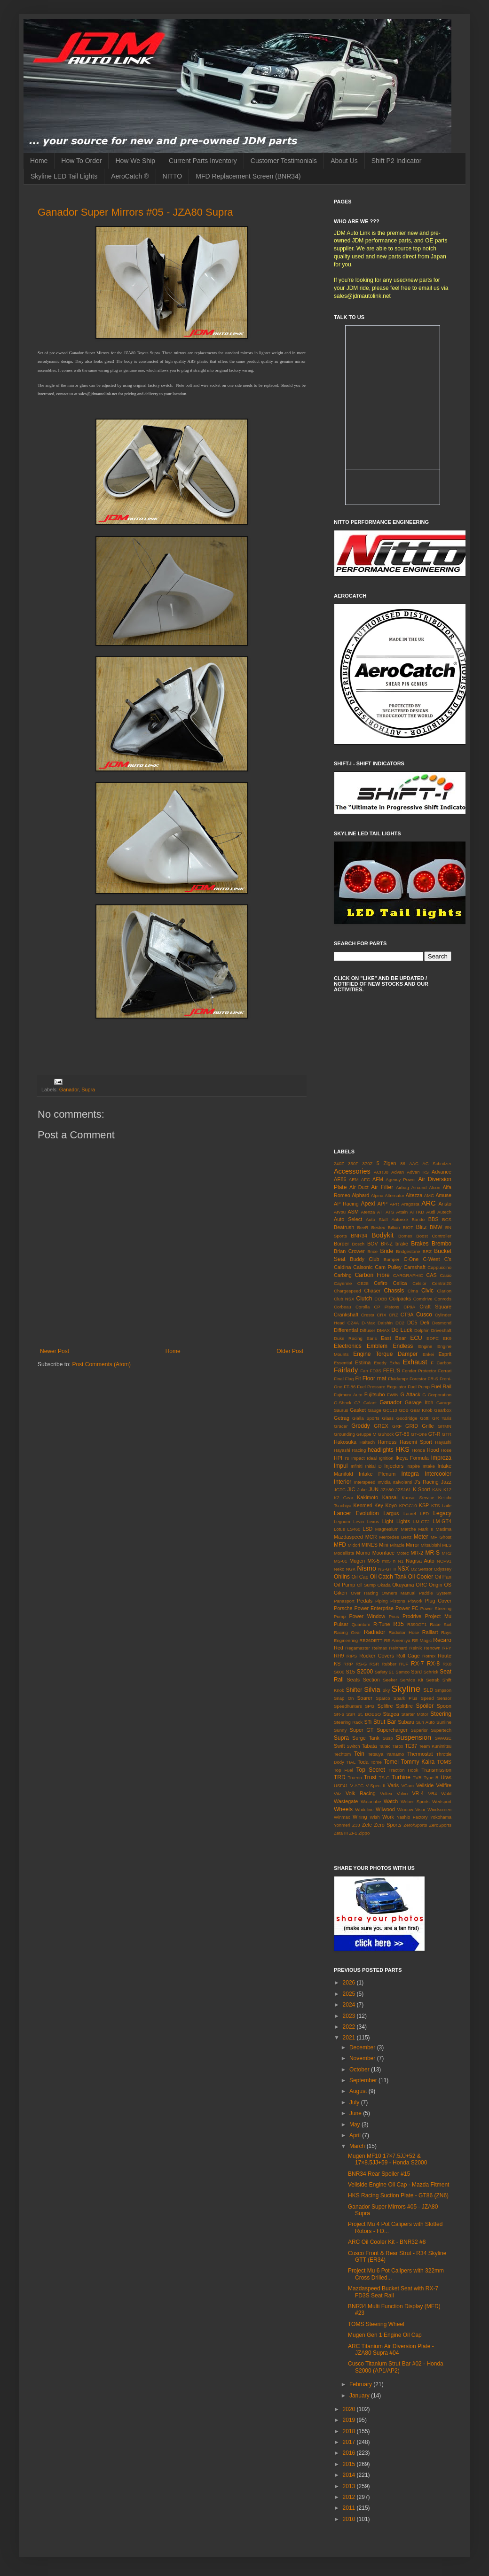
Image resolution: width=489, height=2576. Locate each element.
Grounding (344, 1434)
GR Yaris (441, 1418)
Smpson (443, 1690)
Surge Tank (365, 1738)
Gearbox (442, 1410)
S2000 (364, 1671)
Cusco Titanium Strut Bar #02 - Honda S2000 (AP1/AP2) (395, 2367)
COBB (380, 1298)
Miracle (397, 1545)
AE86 (340, 1179)
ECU (416, 1338)
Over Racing (364, 1592)
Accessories (352, 1171)
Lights (403, 1521)
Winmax (342, 1817)
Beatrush (344, 1227)
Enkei (428, 1354)
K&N (437, 1489)
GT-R (434, 1434)
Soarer (364, 1698)
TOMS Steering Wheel (376, 2324)
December (363, 2047)
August (359, 2091)
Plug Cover (438, 1600)
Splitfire (404, 1706)
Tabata (369, 1746)
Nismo (366, 1568)
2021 (350, 2037)
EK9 (447, 1338)
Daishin (385, 1322)
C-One (410, 1259)
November (363, 2058)
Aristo (444, 1203)
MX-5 (374, 1561)
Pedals (364, 1600)
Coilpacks (400, 1298)
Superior (418, 1730)
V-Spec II (375, 1785)
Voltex (386, 1793)
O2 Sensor (422, 1569)
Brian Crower (349, 1251)
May (355, 2124)
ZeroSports (440, 1825)
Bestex (378, 1227)
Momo (363, 1553)
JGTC (340, 1489)
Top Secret (370, 1770)
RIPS (352, 1655)
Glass (388, 1418)
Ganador (69, 1089)
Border (341, 1243)
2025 (350, 1994)
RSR (374, 1663)
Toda (362, 1762)
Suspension (413, 1737)
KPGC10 (408, 1505)
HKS (402, 1449)
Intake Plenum (377, 1474)
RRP (348, 1663)
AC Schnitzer (436, 1163)
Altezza (414, 1195)
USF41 (341, 1785)
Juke (362, 1489)
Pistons (397, 1600)
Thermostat (420, 1754)
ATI (380, 1211)
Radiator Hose (403, 1632)
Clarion (444, 1290)
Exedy (380, 1362)
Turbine (401, 1777)
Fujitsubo (374, 1394)
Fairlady (346, 1370)
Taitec (384, 1746)
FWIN (393, 1394)
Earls (372, 1338)
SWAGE (443, 1738)
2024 (350, 2004)
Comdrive (423, 1298)
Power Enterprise (374, 1608)
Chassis (394, 1290)
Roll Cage (408, 1655)
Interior (342, 1482)
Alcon (434, 1187)
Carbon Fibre (372, 1275)
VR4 (432, 1793)
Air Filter (382, 1187)
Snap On (344, 1698)
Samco (402, 1671)
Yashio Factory (412, 1817)
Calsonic (362, 1267)
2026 (350, 1982)
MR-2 (417, 1553)
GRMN (444, 1426)
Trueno (355, 1777)
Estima (363, 1362)
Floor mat (374, 1378)
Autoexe (400, 1219)
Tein (359, 1754)
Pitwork (415, 1600)
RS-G (361, 1663)
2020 (350, 2409)
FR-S (433, 1378)
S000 (339, 1671)
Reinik (416, 1647)
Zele (367, 1825)
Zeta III (341, 1833)
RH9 (339, 1655)
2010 (350, 2519)
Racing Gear (347, 1632)
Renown (432, 1647)
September (364, 2080)
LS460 (354, 1529)
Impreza (441, 1458)
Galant (370, 1402)
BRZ (427, 1251)
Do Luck (401, 1330)
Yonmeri (342, 1825)
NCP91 (444, 1561)
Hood (433, 1450)
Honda (418, 1450)
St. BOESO (369, 1714)
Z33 (356, 1825)
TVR (417, 1777)
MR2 (446, 1553)
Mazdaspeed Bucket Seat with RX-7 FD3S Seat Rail (393, 2291)
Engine (425, 1346)
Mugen (357, 1561)
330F (353, 1163)
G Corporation (436, 1394)
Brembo (441, 1243)
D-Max (368, 1322)
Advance (441, 1172)
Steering (440, 1714)
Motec (402, 1553)
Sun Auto (425, 1722)
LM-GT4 (442, 1521)
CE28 (363, 1283)
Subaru (406, 1722)
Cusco (424, 1314)
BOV (372, 1243)
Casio (445, 1275)
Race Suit (440, 1624)
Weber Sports (415, 1801)
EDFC (432, 1338)
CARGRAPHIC (408, 1275)
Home (38, 160)
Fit (358, 1378)
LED (424, 1513)
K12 (447, 1489)
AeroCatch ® (130, 176)
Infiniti (357, 1466)
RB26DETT (370, 1640)
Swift (339, 1746)
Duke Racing (348, 1338)
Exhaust (415, 1362)
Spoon (444, 1706)
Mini (383, 1545)
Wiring (360, 1817)
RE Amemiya (397, 1640)
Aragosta (410, 1203)
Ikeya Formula (411, 1458)
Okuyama (403, 1585)
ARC (428, 1203)
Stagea (391, 1714)
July (355, 2102)
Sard (416, 1671)
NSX (403, 1568)
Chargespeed (347, 1290)
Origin (435, 1585)
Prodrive (411, 1616)
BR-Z (387, 1243)
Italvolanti (402, 1482)
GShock (386, 1434)
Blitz (421, 1227)
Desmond (441, 1322)
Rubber (389, 1663)
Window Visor (411, 1809)
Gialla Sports (365, 1418)
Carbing (343, 1275)
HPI (338, 1458)
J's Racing (426, 1482)
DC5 (412, 1322)
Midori (354, 1545)
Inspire (413, 1466)
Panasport (344, 1600)
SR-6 (339, 1714)
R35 (399, 1624)
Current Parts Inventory (203, 160)
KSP (424, 1505)
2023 (350, 2016)
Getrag (341, 1418)
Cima (413, 1290)
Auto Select (348, 1219)
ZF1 (353, 1833)
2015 (350, 2464)
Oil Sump (366, 1585)
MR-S (432, 1552)
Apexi (368, 1203)
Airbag (402, 1187)
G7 (358, 1402)
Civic (427, 1290)
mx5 (386, 1561)
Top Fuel (343, 1770)
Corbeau (342, 1306)
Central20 (441, 1283)
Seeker (390, 1679)
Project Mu (438, 1616)
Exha (394, 1362)
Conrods (442, 1298)
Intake (429, 1466)
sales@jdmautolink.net (362, 296)
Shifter (354, 1690)
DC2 (399, 1322)
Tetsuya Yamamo (386, 1754)
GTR (446, 1434)
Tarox (397, 1746)
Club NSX (344, 1298)
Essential (343, 1362)
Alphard (360, 1195)
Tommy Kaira (417, 1762)
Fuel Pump (419, 1386)
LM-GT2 (421, 1521)
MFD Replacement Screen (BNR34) (248, 176)
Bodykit (382, 1235)
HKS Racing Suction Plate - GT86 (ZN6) (398, 2195)
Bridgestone (408, 1251)
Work (388, 1817)
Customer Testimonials (284, 160)
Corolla (362, 1306)
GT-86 (402, 1434)
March (358, 2146)
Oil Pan (443, 1577)
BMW (436, 1227)
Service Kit (411, 1679)
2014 (350, 2475)
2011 (350, 2508)
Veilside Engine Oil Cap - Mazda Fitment (398, 2184)
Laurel (409, 1513)
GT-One (419, 1434)
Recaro (442, 1640)
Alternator (394, 1195)
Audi (430, 1211)
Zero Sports (388, 1825)
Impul (340, 1466)
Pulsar (341, 1624)
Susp (388, 1738)
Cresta (367, 1314)
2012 (350, 2497)
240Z (339, 1163)
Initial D (373, 1466)
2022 (350, 2026)
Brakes (419, 1243)
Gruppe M (366, 1434)
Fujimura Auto (348, 1394)
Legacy (442, 1513)
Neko (339, 1569)
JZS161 (403, 1489)
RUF (404, 1663)
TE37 (411, 1746)
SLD (428, 1690)
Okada (384, 1585)
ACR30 (381, 1172)
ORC (421, 1585)
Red (338, 1647)
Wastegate (346, 1801)
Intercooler (438, 1474)
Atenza (368, 1211)
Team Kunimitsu (435, 1746)
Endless (403, 1346)
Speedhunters (348, 1706)
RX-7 (417, 1663)
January (360, 2395)
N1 (400, 1561)
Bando (418, 1219)
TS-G (384, 1777)
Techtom (342, 1754)
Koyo (391, 1505)
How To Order (81, 160)
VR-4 (418, 1793)
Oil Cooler (420, 1576)
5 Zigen (386, 1163)
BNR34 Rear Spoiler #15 (379, 2174)
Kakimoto (367, 1497)
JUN (374, 1489)
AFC (365, 1179)
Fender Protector (419, 1370)
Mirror (412, 1545)
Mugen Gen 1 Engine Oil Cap (385, 2335)
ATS (390, 1211)
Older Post (289, 1351)
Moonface (383, 1553)
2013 (350, 2486)
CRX (381, 1314)
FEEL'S (391, 1370)
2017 (350, 2442)
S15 (350, 1671)
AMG (429, 1195)
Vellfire (443, 1785)
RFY (446, 1647)
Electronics (348, 1346)
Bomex (405, 1235)
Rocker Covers (376, 1655)
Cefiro (380, 1283)
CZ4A (353, 1322)
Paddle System (435, 1592)
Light (387, 1521)
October (360, 2069)
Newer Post (54, 1351)
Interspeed (364, 1482)
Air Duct (359, 1187)
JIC (351, 1489)
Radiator (374, 1632)
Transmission (436, 1770)
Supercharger (392, 1730)
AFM (377, 1179)
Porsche (343, 1608)
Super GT (362, 1730)
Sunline (443, 1722)
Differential (346, 1330)
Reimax (379, 1647)
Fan (364, 1370)
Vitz (337, 1793)
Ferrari (444, 1370)
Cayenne (343, 1283)
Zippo (364, 1833)
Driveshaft (441, 1330)
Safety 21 (384, 1671)
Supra (88, 1089)
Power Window (367, 1616)
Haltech (367, 1442)
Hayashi (443, 1442)
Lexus (373, 1521)
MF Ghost (441, 1537)
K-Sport (421, 1489)
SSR (350, 1714)
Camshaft (415, 1267)
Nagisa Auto (420, 1561)
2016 (350, 2453)
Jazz (446, 1482)
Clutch (364, 1298)
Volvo (402, 1793)
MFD (340, 1544)
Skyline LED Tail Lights (64, 176)
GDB (404, 1410)
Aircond (419, 1187)
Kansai (390, 1497)
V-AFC (356, 1785)
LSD (367, 1529)
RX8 (446, 1663)
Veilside (425, 1785)
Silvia (372, 1689)
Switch (353, 1746)
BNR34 (359, 1235)
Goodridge (407, 1418)
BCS (446, 1219)
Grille (428, 1426)
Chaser (372, 1290)
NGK (350, 1569)
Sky (386, 1690)
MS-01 (340, 1561)
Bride (386, 1251)
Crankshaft (346, 1314)
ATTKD (417, 1211)
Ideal (372, 1458)
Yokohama (440, 1817)
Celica (400, 1283)
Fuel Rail (441, 1386)
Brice (372, 1251)
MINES (370, 1545)
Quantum (361, 1624)
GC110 (390, 1410)
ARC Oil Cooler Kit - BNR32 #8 (387, 2242)
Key (378, 1505)
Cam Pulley (388, 1267)
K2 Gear (343, 1497)
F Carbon (441, 1362)
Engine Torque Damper (385, 1354)
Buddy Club (364, 1259)
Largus (391, 1513)
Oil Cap (359, 1577)
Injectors (393, 1466)
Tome (376, 1762)
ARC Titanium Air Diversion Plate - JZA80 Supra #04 (391, 2349)
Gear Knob (421, 1410)
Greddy (360, 1426)
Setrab (432, 1679)
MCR (371, 1537)
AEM (354, 1179)
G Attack (410, 1394)
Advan (397, 1172)
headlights (381, 1450)
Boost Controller (433, 1235)
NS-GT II (387, 1569)
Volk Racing (361, 1793)
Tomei (391, 1762)
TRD (340, 1777)
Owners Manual (398, 1592)
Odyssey (442, 1569)
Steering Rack (348, 1722)
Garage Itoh (419, 1402)
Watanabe (371, 1801)
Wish (374, 1817)
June (356, 2113)
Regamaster (357, 1647)
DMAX (383, 1330)
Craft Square (435, 1306)
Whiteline (364, 1809)
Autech (444, 1211)
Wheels (343, 1809)
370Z (368, 1163)
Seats (353, 1679)
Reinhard (398, 1647)
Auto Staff (377, 1219)
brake (401, 1243)
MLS (446, 1545)
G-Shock (342, 1402)
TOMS (444, 1762)
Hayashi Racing (350, 1450)
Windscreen (439, 1809)
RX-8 (433, 1663)
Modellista (344, 1553)
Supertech (441, 1730)
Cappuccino (439, 1267)
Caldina (342, 1267)
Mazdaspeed (348, 1537)
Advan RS (418, 1172)
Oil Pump (344, 1585)
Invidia (384, 1482)
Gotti (424, 1418)
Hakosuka (345, 1442)
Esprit (444, 1354)
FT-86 (349, 1386)
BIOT (407, 1227)
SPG (369, 1706)
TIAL (350, 1762)
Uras (446, 1777)
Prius (394, 1616)
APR (394, 1203)
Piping (381, 1600)
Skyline (405, 1689)
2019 (350, 2420)
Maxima (443, 1529)
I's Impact (355, 1458)
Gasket (358, 1410)
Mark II (426, 1529)
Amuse (443, 1195)
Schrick (431, 1671)
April (355, 2135)
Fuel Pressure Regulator (381, 1386)
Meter (421, 1536)
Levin (358, 1521)
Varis (393, 1785)
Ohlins (342, 1576)
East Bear (393, 1338)
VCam (407, 1785)
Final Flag (344, 1378)
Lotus (339, 1529)
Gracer (340, 1426)
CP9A (409, 1306)
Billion (394, 1227)
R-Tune (381, 1624)
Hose (446, 1450)
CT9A (407, 1314)
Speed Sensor (436, 1698)
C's (447, 1259)
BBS (433, 1219)
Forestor (418, 1378)
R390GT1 (417, 1624)
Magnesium (387, 1529)
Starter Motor (414, 1714)
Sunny (340, 1730)
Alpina (377, 1195)
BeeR (363, 1227)
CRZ (393, 1314)
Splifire (385, 1706)
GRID (411, 1426)
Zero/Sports (415, 1825)
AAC (413, 1163)
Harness (387, 1442)
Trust (370, 1777)
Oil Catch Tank (388, 1576)
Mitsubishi (431, 1545)
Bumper (392, 1259)
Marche (408, 1529)
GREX (381, 1426)
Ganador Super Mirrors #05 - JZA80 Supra (135, 212)
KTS (435, 1505)
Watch (391, 1801)
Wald (447, 1793)
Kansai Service (418, 1497)
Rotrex (428, 1655)
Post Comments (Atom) (101, 1364)
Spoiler (425, 1706)
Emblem (377, 1346)
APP (383, 1203)
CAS (431, 1275)
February (361, 2384)
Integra (409, 1474)
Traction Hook (403, 1770)
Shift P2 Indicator (396, 160)
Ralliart (430, 1632)
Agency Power (401, 1179)
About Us (344, 160)
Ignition (386, 1458)
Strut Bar (384, 1722)
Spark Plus (406, 1698)
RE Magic (422, 1640)
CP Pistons (386, 1306)
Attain (402, 1211)
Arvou (340, 1211)
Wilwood (385, 1809)
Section (371, 1679)
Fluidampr (398, 1378)
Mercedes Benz (395, 1537)
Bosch (358, 1243)
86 (402, 1163)
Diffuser (367, 1330)
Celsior (419, 1283)
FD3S (375, 1370)
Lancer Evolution (356, 1513)
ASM (352, 1211)
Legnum (342, 1521)
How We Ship (135, 160)
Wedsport (441, 1801)
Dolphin (422, 1330)
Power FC (406, 1608)
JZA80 (387, 1489)
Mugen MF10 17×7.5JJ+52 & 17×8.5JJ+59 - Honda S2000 (387, 2159)
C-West (431, 1259)
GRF (397, 1426)
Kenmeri (363, 1505)
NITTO (172, 176)
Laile (446, 1505)
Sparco (383, 1698)
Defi (424, 1322)
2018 (350, 2431)
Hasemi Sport (416, 1442)
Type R (431, 1777)
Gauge (374, 1410)
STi (367, 1722)
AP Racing (346, 1203)
